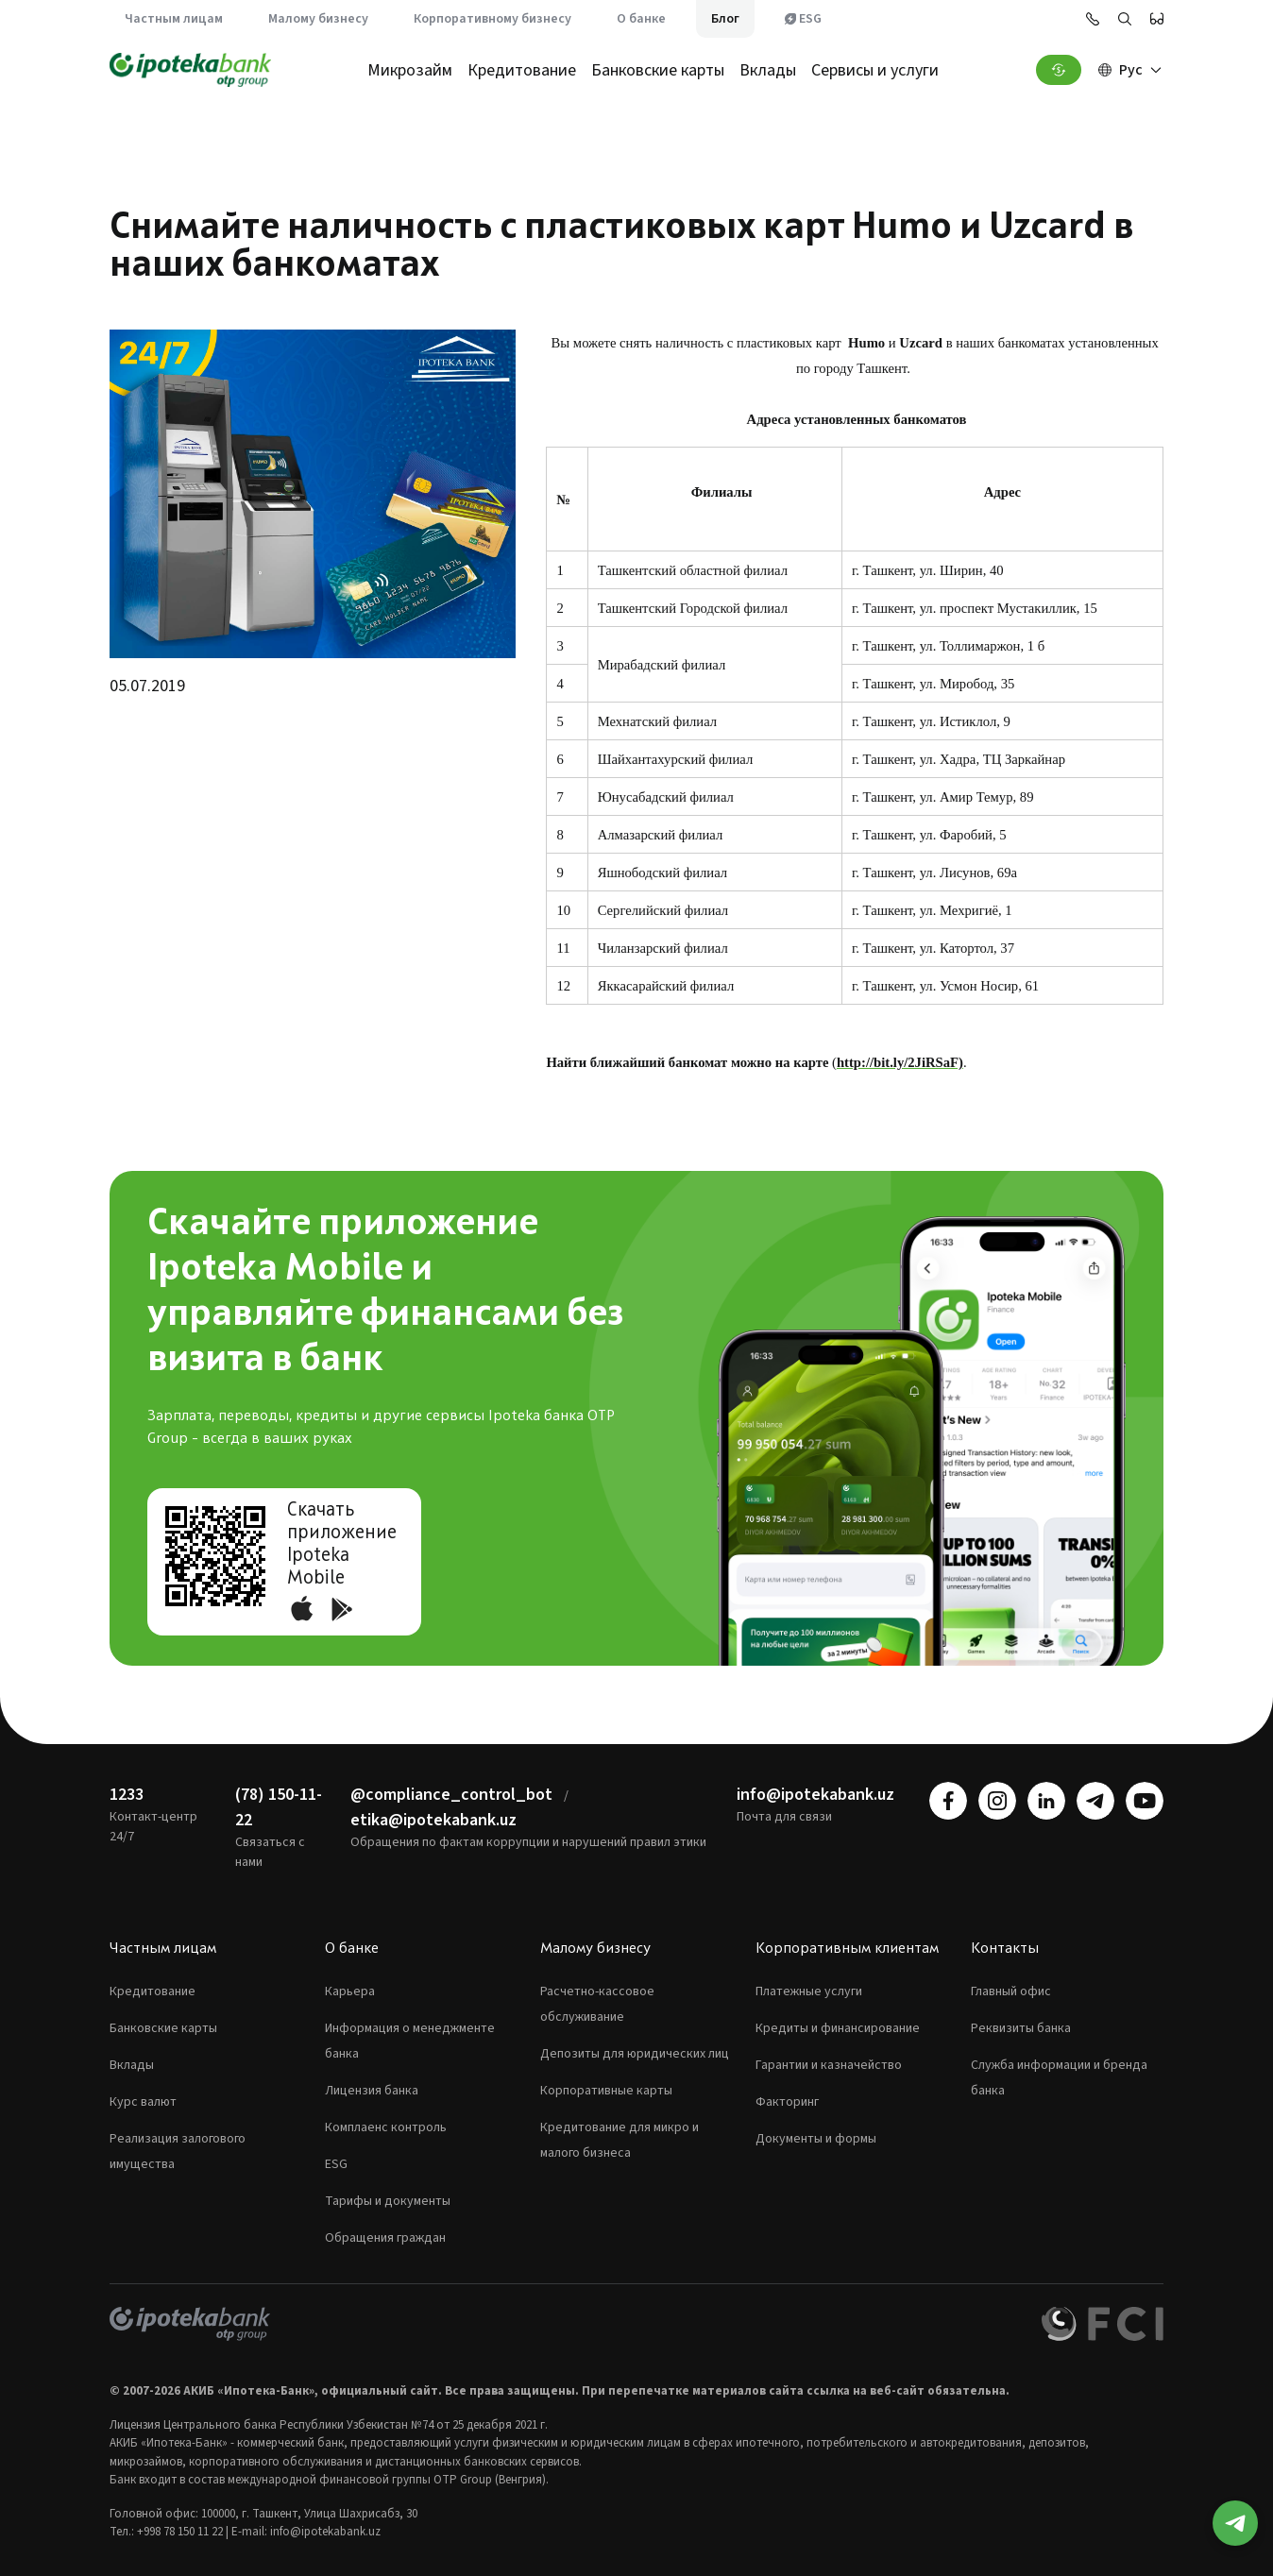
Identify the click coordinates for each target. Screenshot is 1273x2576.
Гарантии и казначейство (828, 2065)
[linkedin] (1046, 1801)
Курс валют (143, 2102)
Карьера (350, 1991)
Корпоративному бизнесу (492, 18)
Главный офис (1011, 1991)
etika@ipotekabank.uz (433, 1820)
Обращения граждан (385, 2238)
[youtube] (1144, 1801)
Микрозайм (409, 70)
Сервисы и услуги (875, 70)
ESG (803, 18)
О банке (641, 18)
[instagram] (997, 1801)
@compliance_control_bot (451, 1794)
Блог (725, 18)
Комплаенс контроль (386, 2127)
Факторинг (787, 2102)
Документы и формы (815, 2138)
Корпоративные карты (606, 2090)
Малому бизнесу (318, 18)
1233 (127, 1794)
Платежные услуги (808, 1991)
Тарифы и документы (387, 2201)
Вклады (767, 70)
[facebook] (948, 1801)
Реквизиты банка (1021, 2028)
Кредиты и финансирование (837, 2028)
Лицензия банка (371, 2090)
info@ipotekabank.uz (815, 1794)
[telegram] (1095, 1801)
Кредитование (521, 70)
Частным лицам (174, 18)
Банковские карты (657, 70)
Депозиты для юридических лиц (634, 2053)
